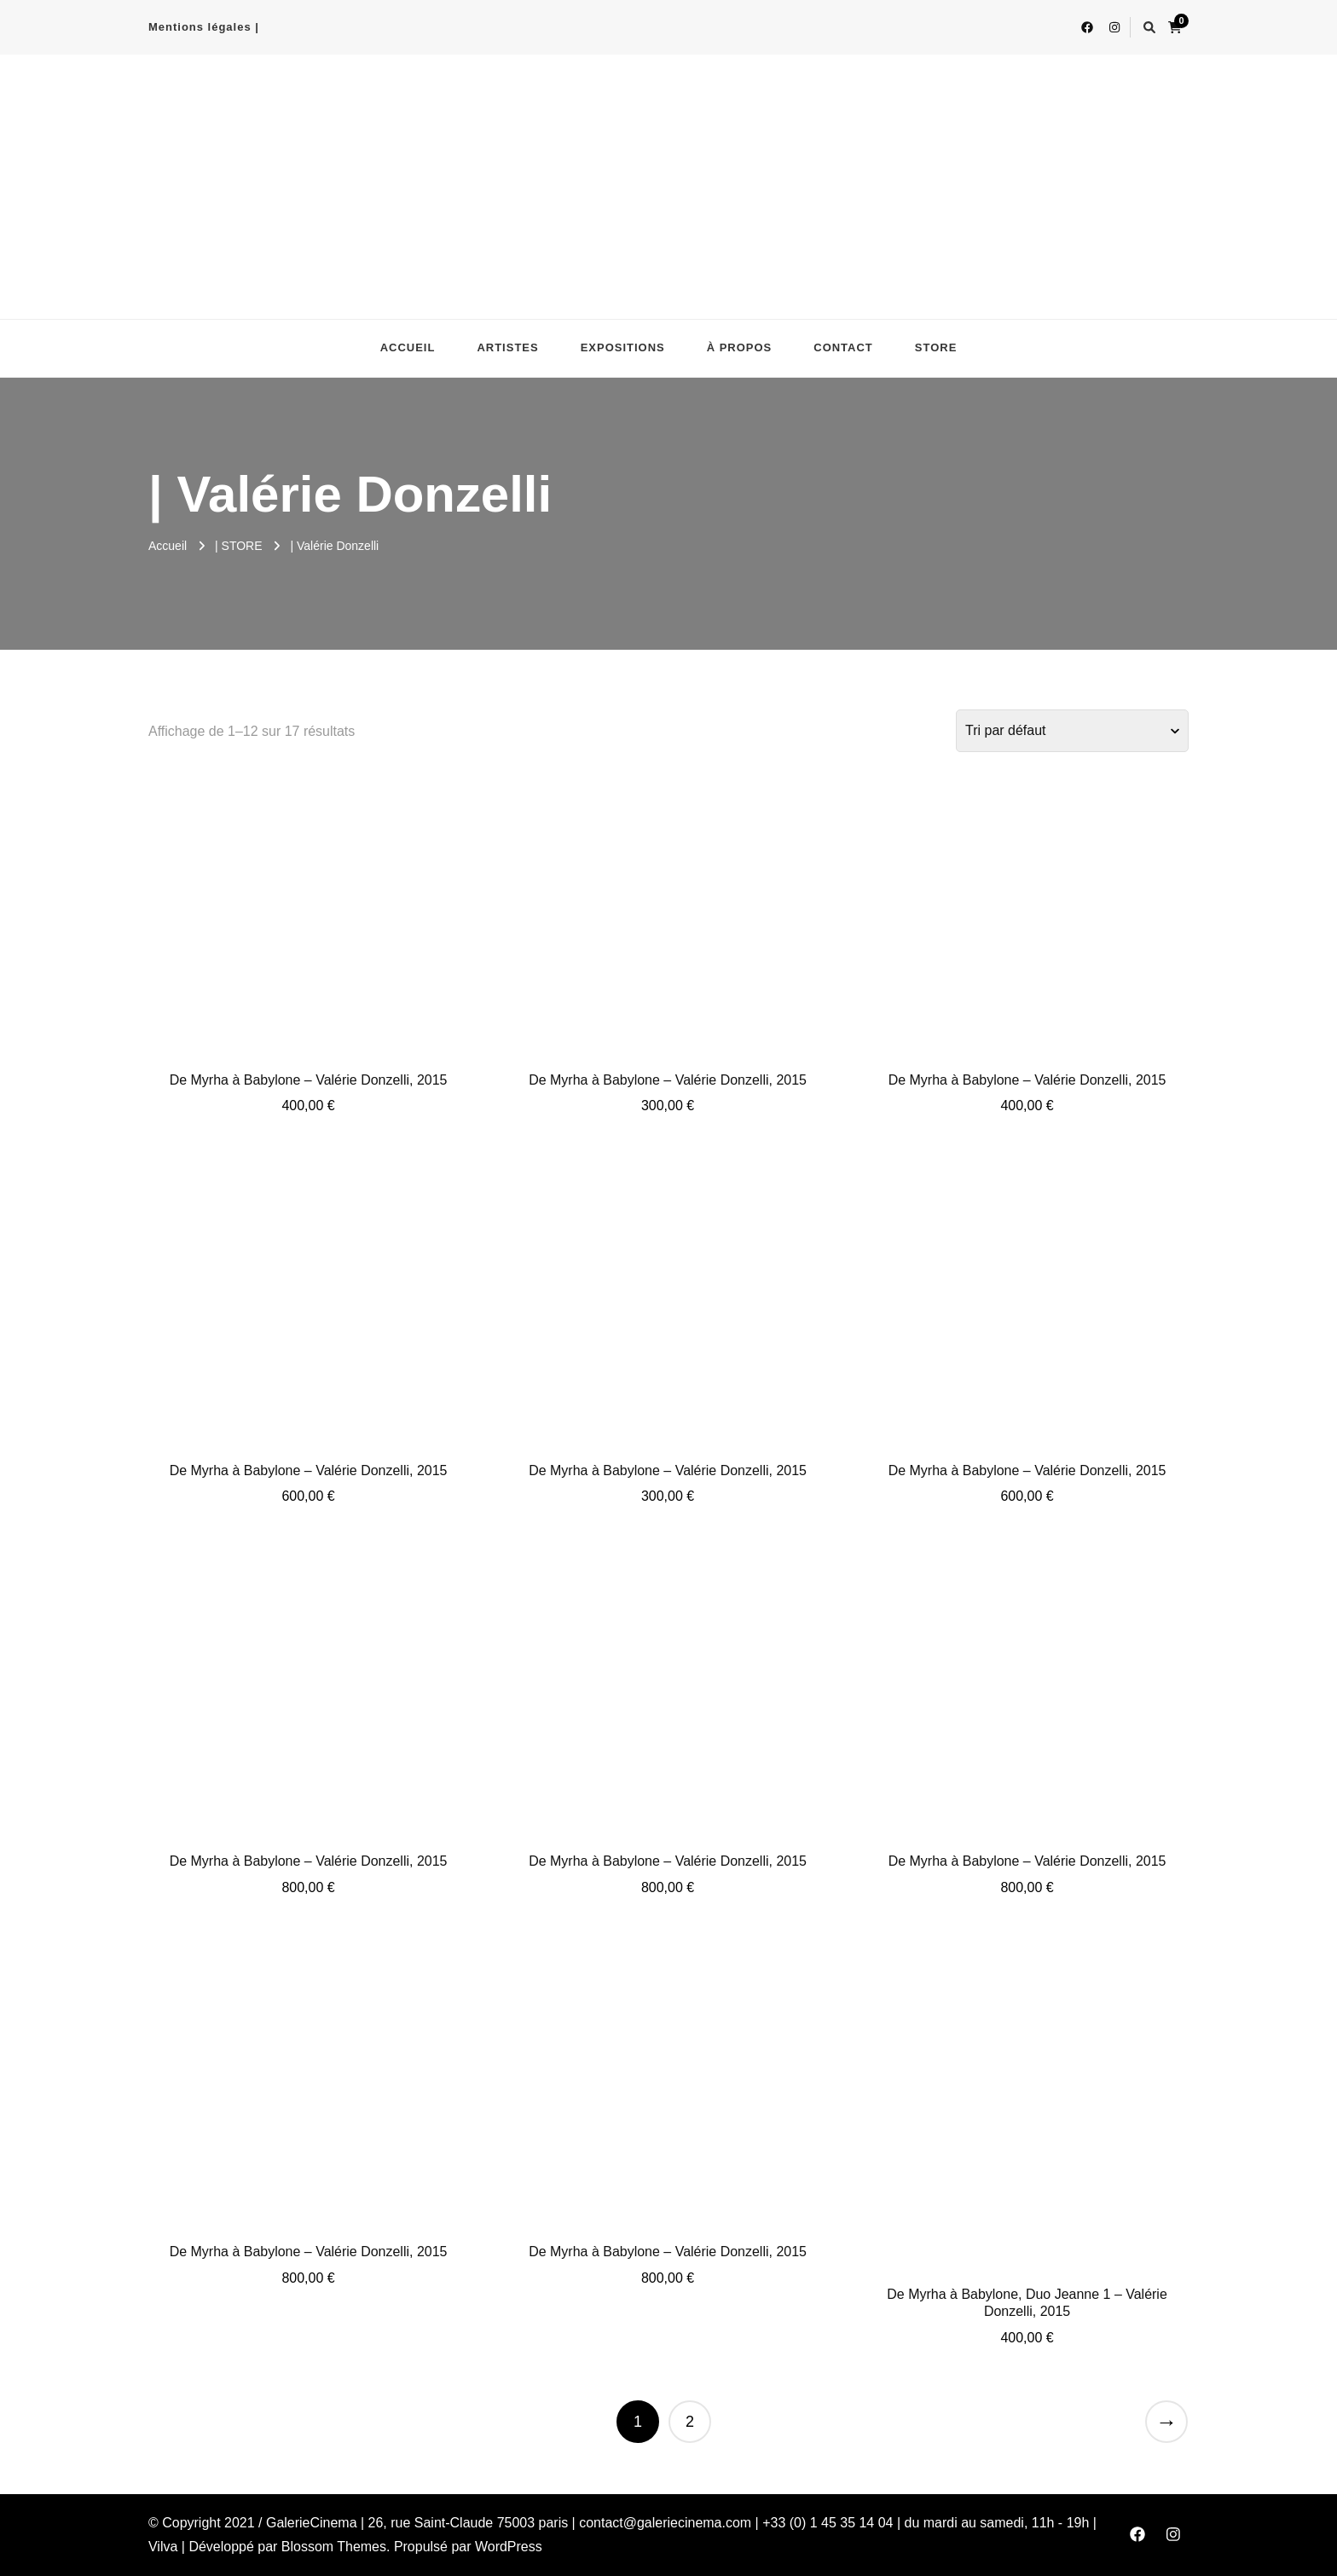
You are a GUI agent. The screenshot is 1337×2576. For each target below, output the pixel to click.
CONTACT (843, 347)
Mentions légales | (203, 26)
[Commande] (1072, 730)
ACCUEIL (408, 347)
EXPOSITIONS (623, 347)
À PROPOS (740, 347)
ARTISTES (507, 347)
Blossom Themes (333, 2546)
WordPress (508, 2546)
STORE (936, 347)
